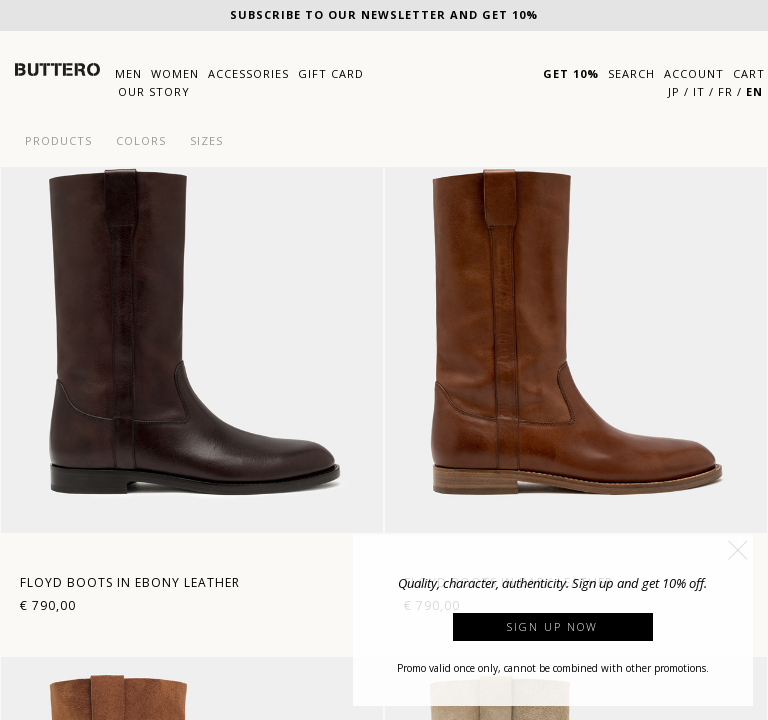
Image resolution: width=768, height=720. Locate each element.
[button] (738, 550)
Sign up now (552, 626)
